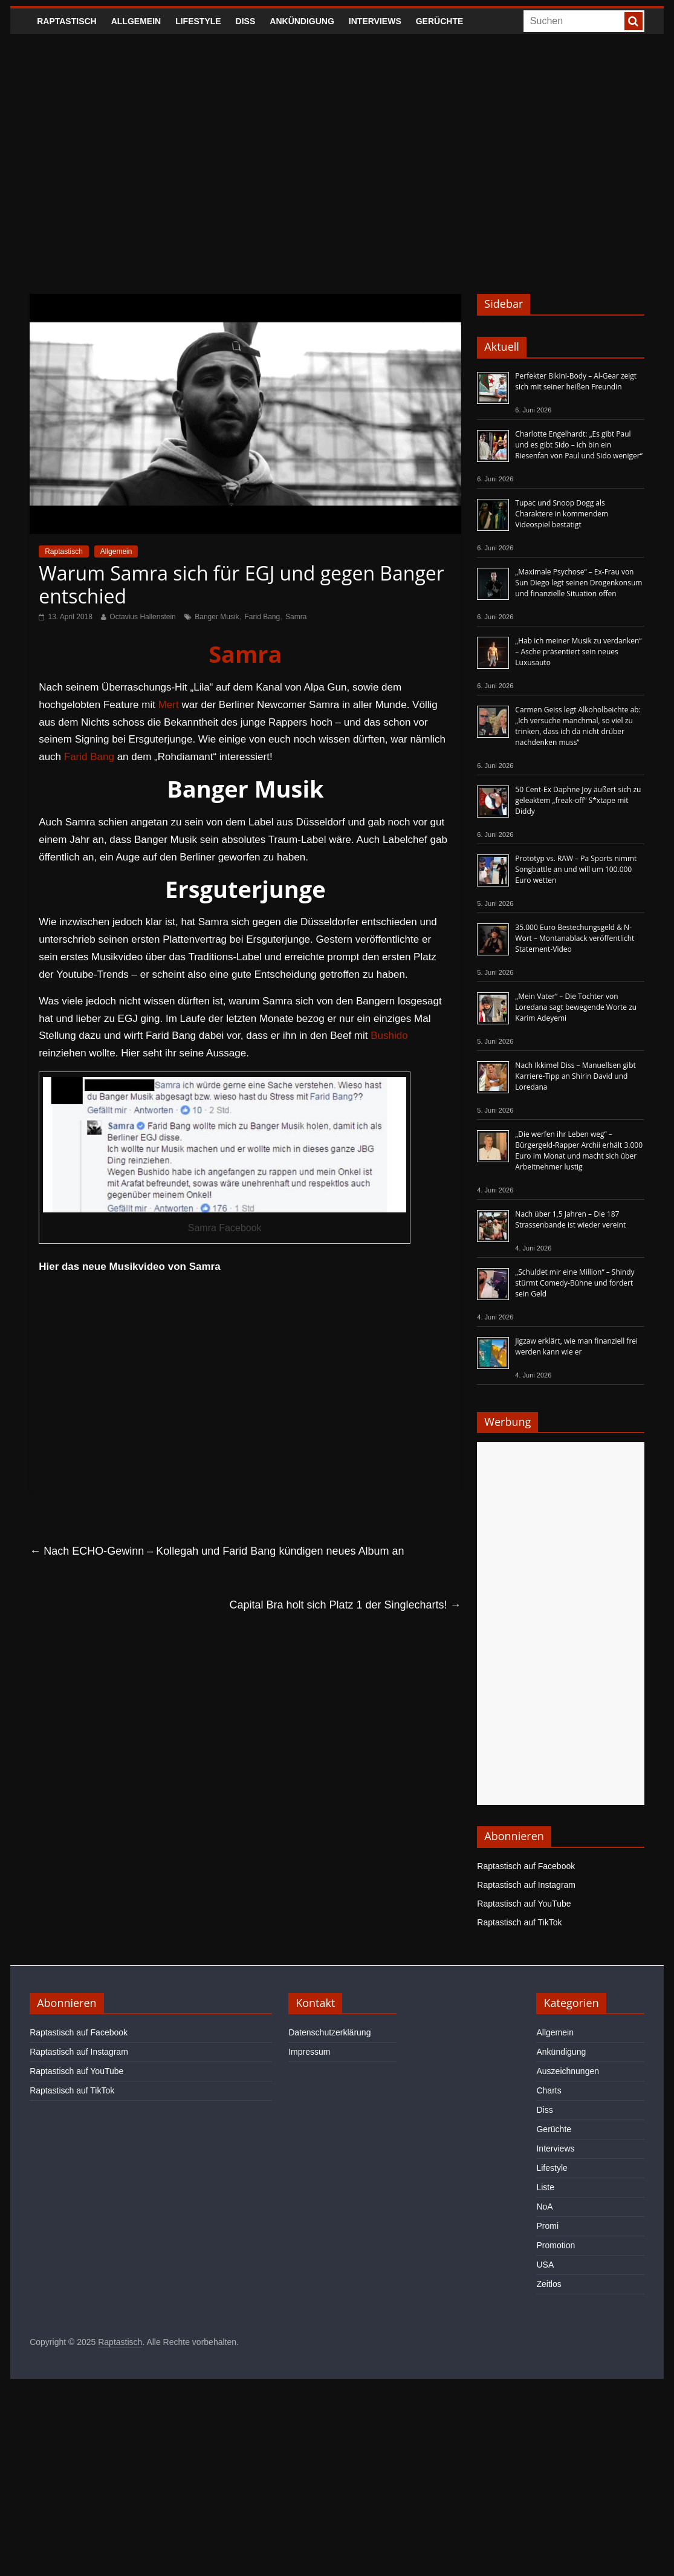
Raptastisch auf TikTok (519, 1922)
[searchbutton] (633, 21)
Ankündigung (302, 21)
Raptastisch (67, 21)
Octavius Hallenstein (142, 617)
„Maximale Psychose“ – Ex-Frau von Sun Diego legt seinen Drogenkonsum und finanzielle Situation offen (578, 583)
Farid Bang (262, 617)
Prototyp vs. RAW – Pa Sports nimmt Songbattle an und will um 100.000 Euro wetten (576, 869)
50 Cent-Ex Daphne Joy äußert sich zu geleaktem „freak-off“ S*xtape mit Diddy (578, 800)
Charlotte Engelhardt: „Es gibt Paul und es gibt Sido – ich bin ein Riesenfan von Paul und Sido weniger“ (579, 445)
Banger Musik (217, 617)
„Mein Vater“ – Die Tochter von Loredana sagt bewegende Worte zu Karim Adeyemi (576, 1007)
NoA (544, 2206)
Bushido (389, 1035)
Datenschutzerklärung (329, 2032)
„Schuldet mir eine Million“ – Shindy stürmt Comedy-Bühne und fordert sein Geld (574, 1283)
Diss (246, 21)
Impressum (309, 2052)
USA (545, 2264)
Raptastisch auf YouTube (524, 1903)
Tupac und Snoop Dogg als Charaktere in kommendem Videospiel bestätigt (561, 514)
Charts (548, 2090)
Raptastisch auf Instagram (526, 1885)
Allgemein (136, 21)
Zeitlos (548, 2284)
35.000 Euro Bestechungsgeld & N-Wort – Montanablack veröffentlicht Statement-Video (574, 938)
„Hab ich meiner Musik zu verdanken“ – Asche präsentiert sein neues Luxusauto (578, 652)
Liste (545, 2187)
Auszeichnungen (567, 2071)
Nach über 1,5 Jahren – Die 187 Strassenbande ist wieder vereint (570, 1219)
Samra (295, 617)
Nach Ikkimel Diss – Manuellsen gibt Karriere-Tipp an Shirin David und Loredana (575, 1076)
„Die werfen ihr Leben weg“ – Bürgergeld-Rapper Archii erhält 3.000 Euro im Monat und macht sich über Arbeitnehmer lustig (579, 1150)
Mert (168, 705)
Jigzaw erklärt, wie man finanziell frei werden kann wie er (576, 1346)
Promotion (555, 2245)
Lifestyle (198, 21)
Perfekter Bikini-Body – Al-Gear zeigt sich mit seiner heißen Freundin (576, 381)
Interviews (375, 21)
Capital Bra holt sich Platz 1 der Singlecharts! (345, 1605)
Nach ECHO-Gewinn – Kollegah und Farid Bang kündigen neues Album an (217, 1551)
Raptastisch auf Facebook (526, 1866)
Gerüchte (440, 21)
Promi (547, 2226)
